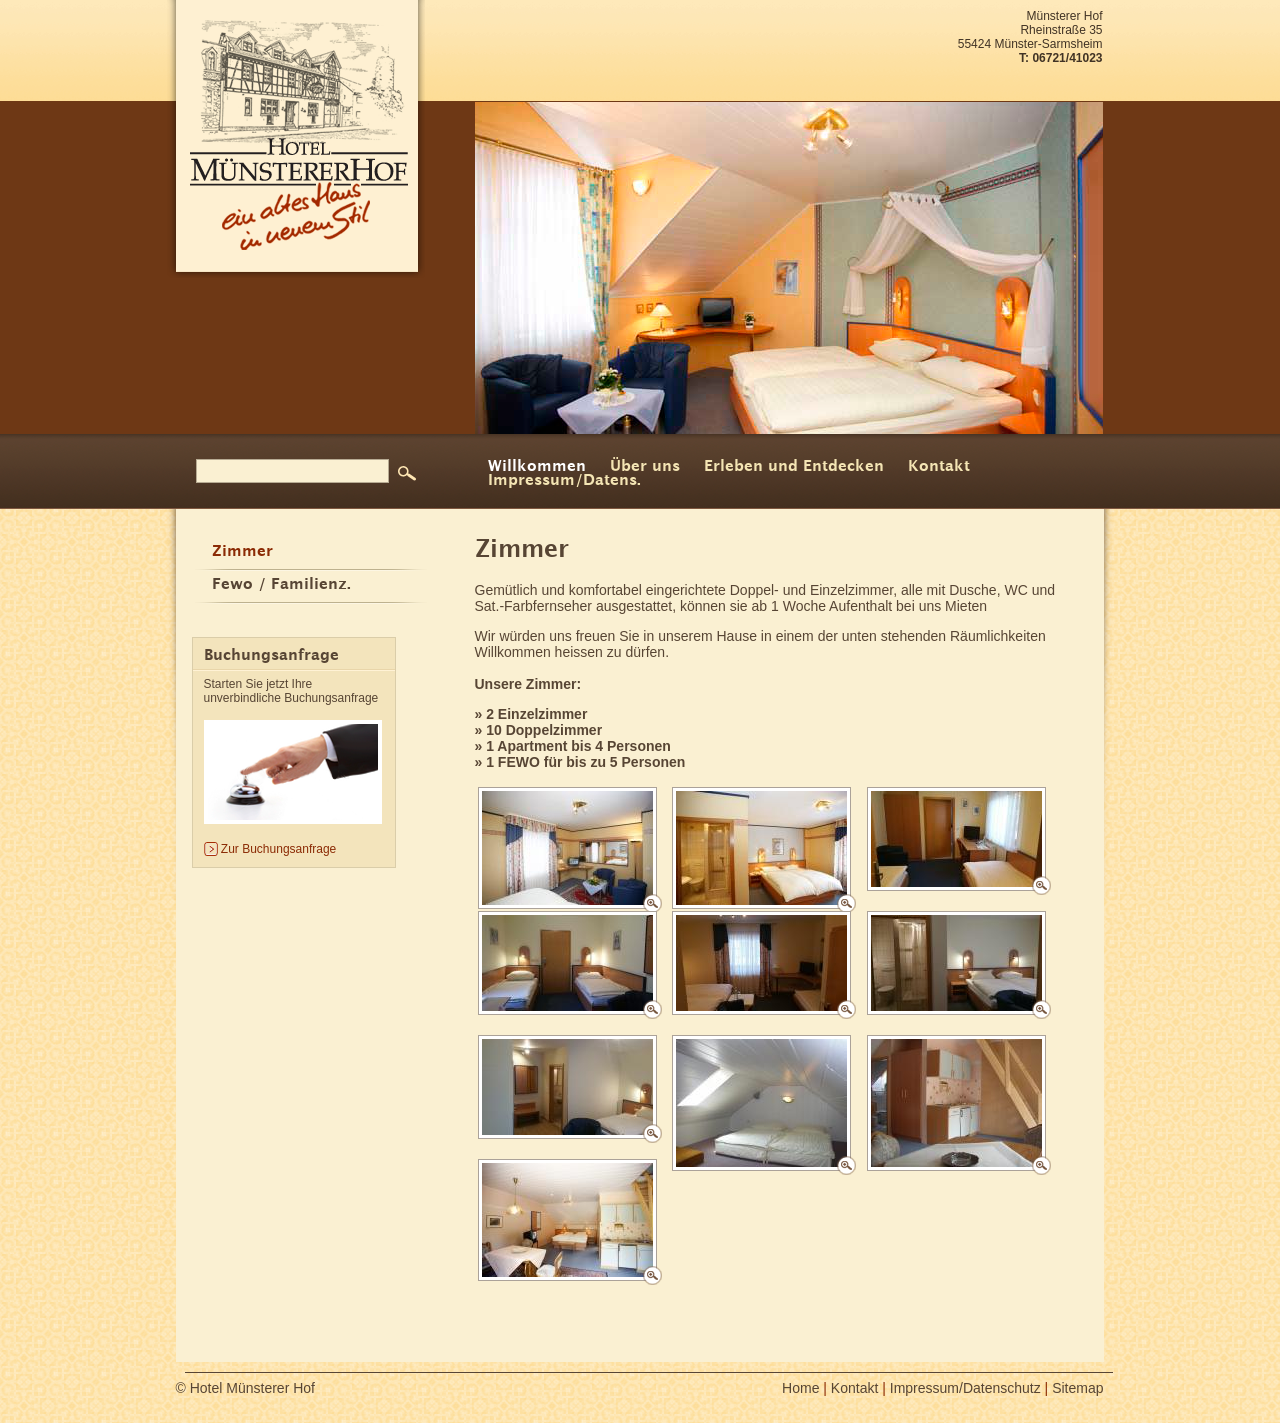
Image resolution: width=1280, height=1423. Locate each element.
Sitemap (1077, 1388)
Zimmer (242, 552)
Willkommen (537, 467)
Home (800, 1388)
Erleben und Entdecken (794, 467)
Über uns (645, 467)
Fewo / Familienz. (281, 585)
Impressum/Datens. (564, 481)
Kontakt (939, 467)
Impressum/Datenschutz (965, 1388)
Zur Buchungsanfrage (278, 849)
